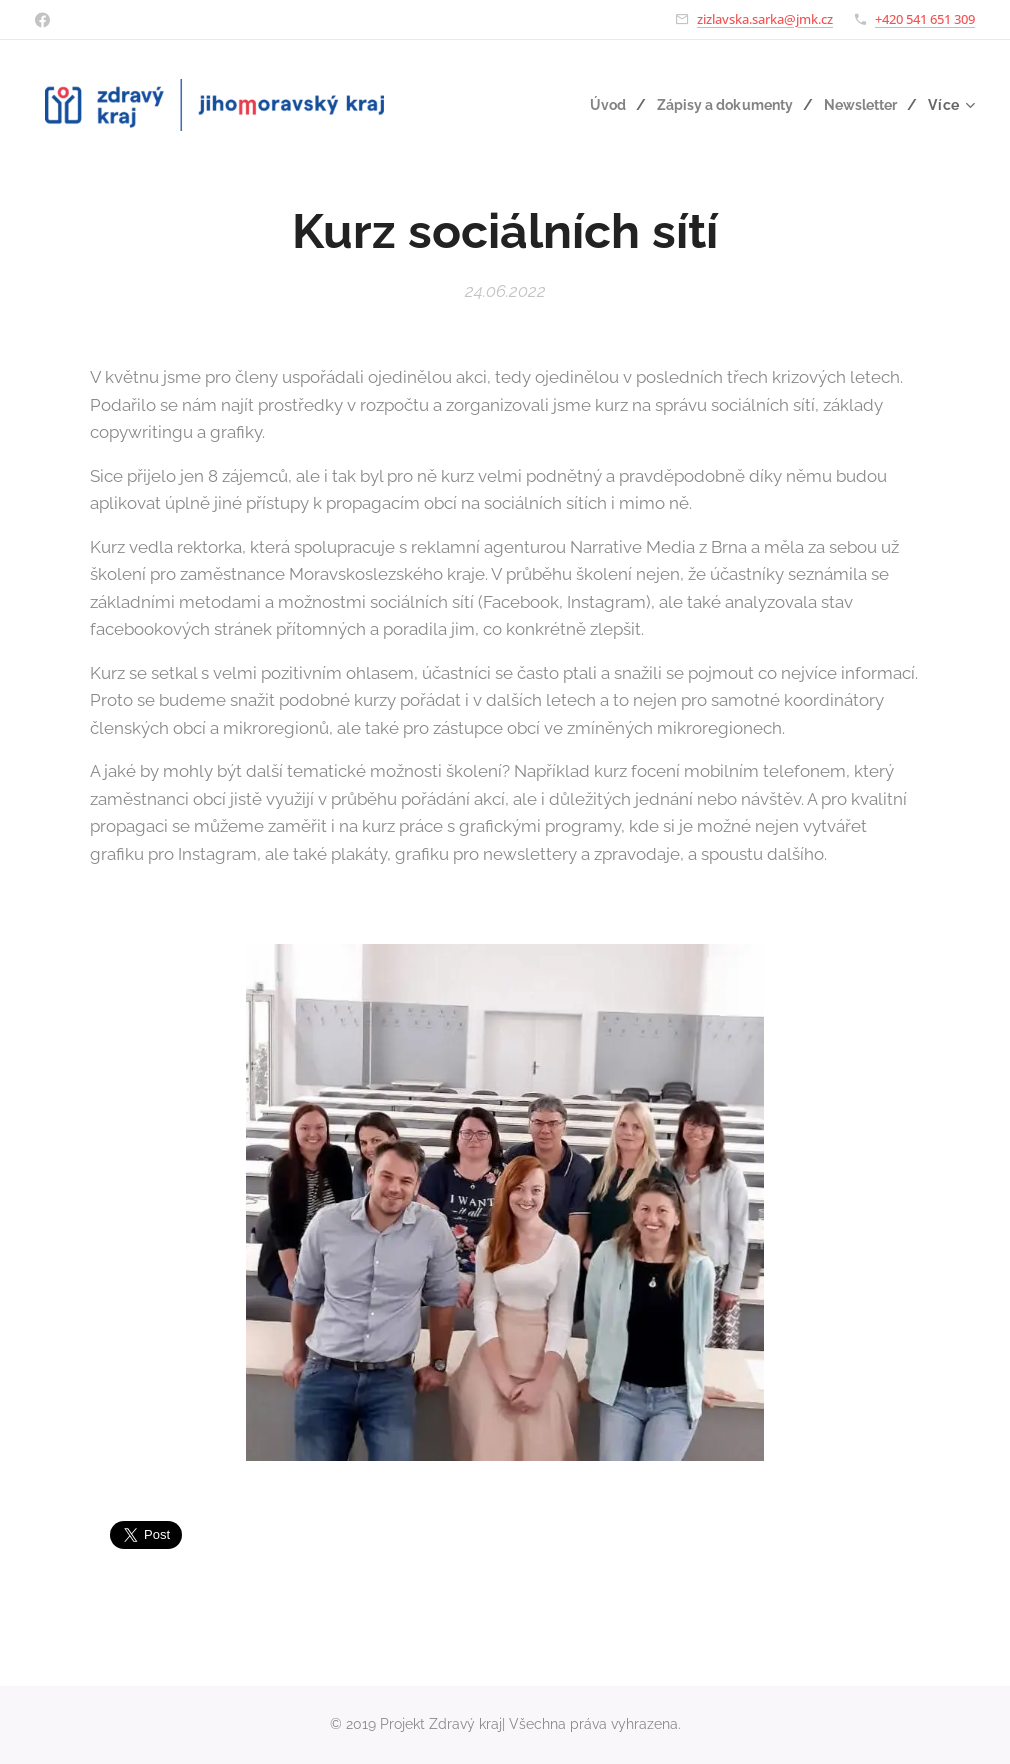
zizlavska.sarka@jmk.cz (765, 19)
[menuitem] (599, 105)
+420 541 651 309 (925, 19)
